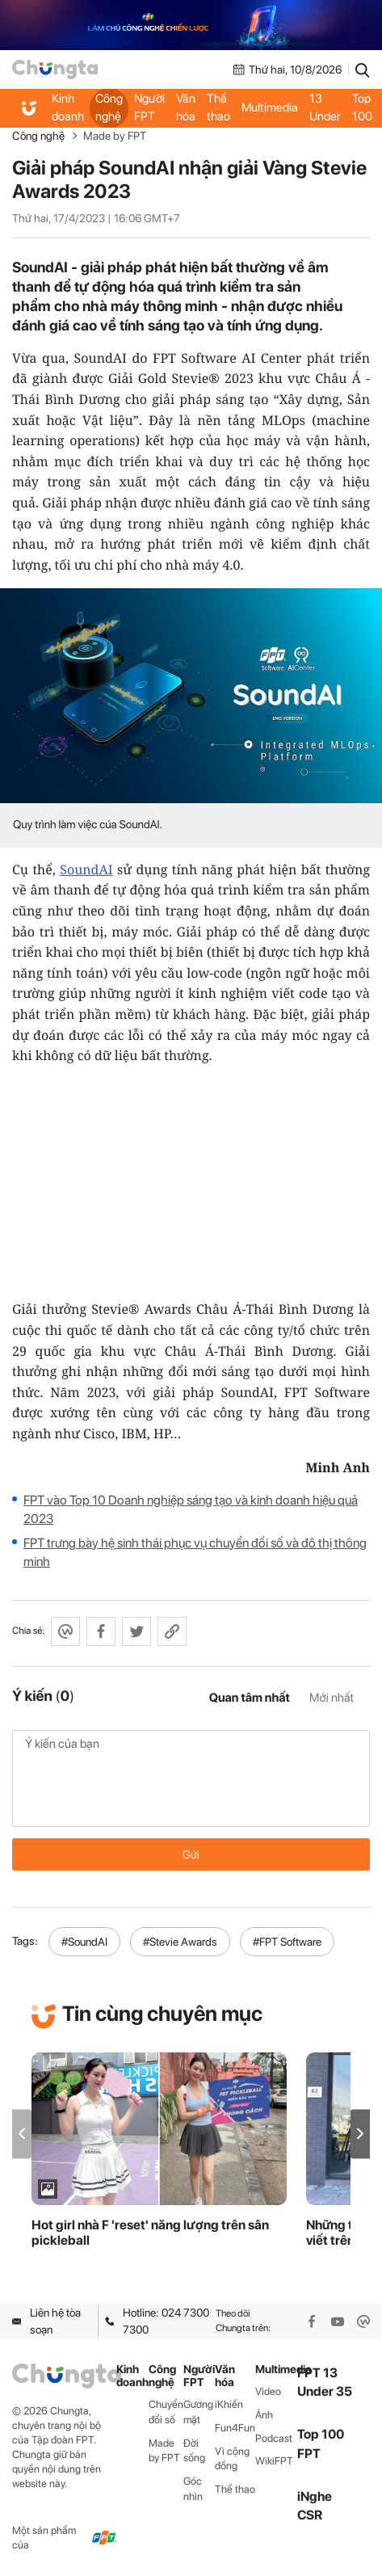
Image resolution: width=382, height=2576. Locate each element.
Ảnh (264, 2415)
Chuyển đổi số (166, 2412)
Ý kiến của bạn (191, 1778)
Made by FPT (114, 135)
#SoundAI (84, 1941)
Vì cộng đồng (232, 2459)
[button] (360, 2133)
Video (268, 2391)
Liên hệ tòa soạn (46, 2320)
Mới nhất (331, 1697)
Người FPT (149, 107)
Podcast (273, 2438)
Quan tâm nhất (249, 1697)
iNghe (314, 2496)
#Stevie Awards (180, 1941)
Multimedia (269, 107)
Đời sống (194, 2450)
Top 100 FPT (320, 2443)
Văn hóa (185, 107)
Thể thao (218, 107)
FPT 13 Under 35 (325, 107)
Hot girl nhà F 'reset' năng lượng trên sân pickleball (150, 2232)
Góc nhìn (193, 2488)
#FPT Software (287, 1941)
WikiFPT (274, 2461)
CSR (309, 2515)
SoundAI (86, 869)
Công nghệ (109, 107)
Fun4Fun (235, 2428)
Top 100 (362, 107)
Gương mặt (198, 2412)
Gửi (191, 1854)
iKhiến (229, 2404)
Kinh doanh (68, 107)
